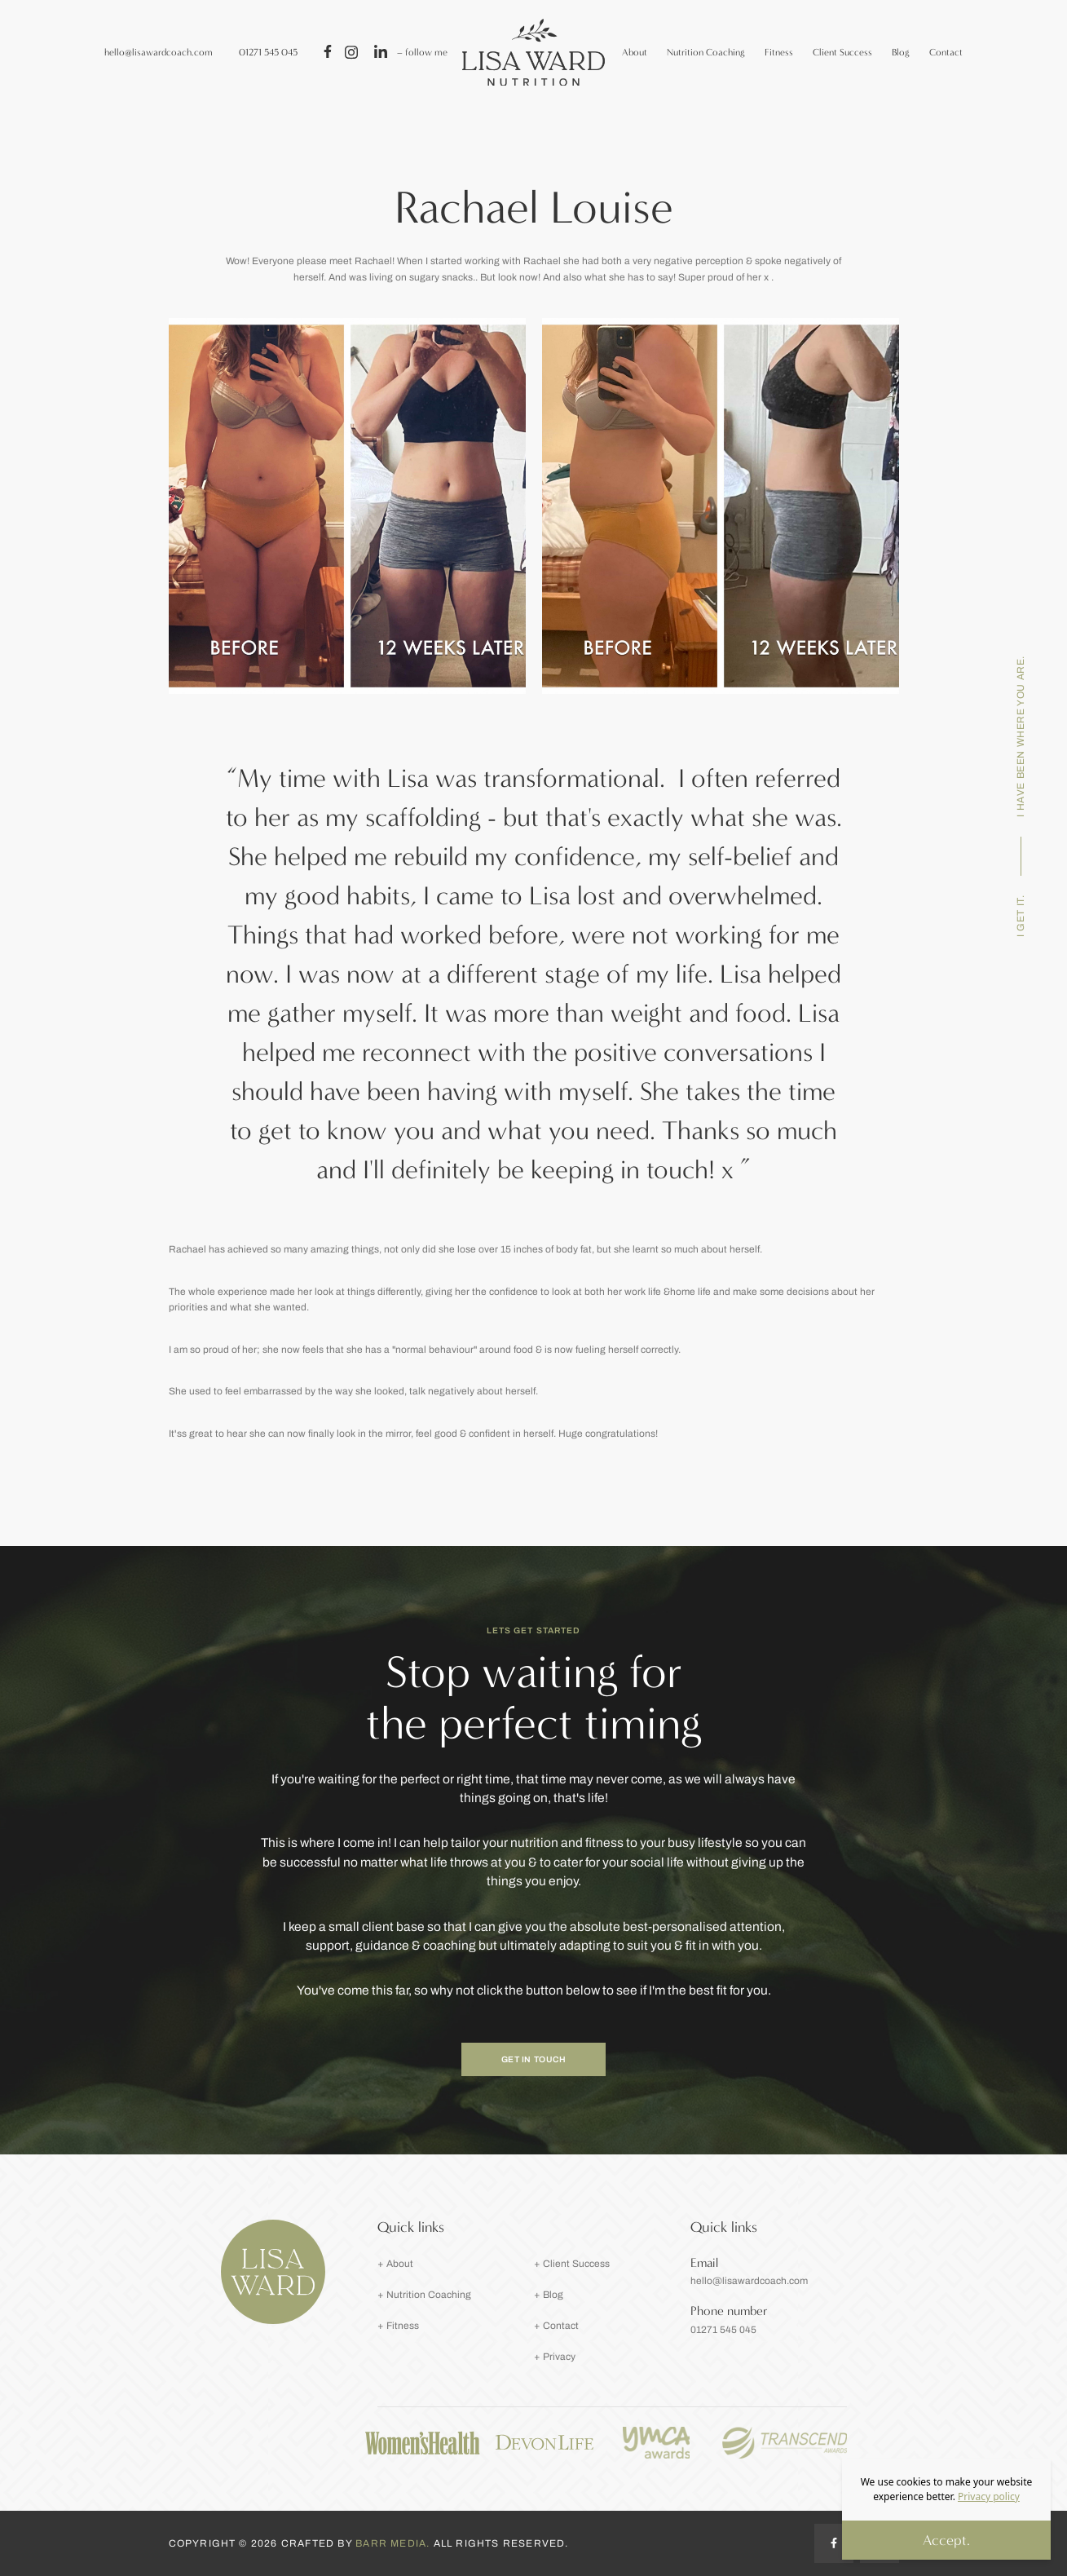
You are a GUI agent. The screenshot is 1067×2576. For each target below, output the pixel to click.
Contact (946, 52)
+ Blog (548, 2294)
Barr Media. (394, 2543)
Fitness (779, 52)
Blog (901, 52)
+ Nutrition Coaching (424, 2294)
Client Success (842, 52)
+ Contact (556, 2325)
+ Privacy (554, 2356)
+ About (395, 2263)
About (634, 52)
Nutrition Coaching (706, 52)
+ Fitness (398, 2325)
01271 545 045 (268, 52)
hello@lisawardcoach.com (158, 52)
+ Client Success (572, 2263)
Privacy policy (989, 2496)
